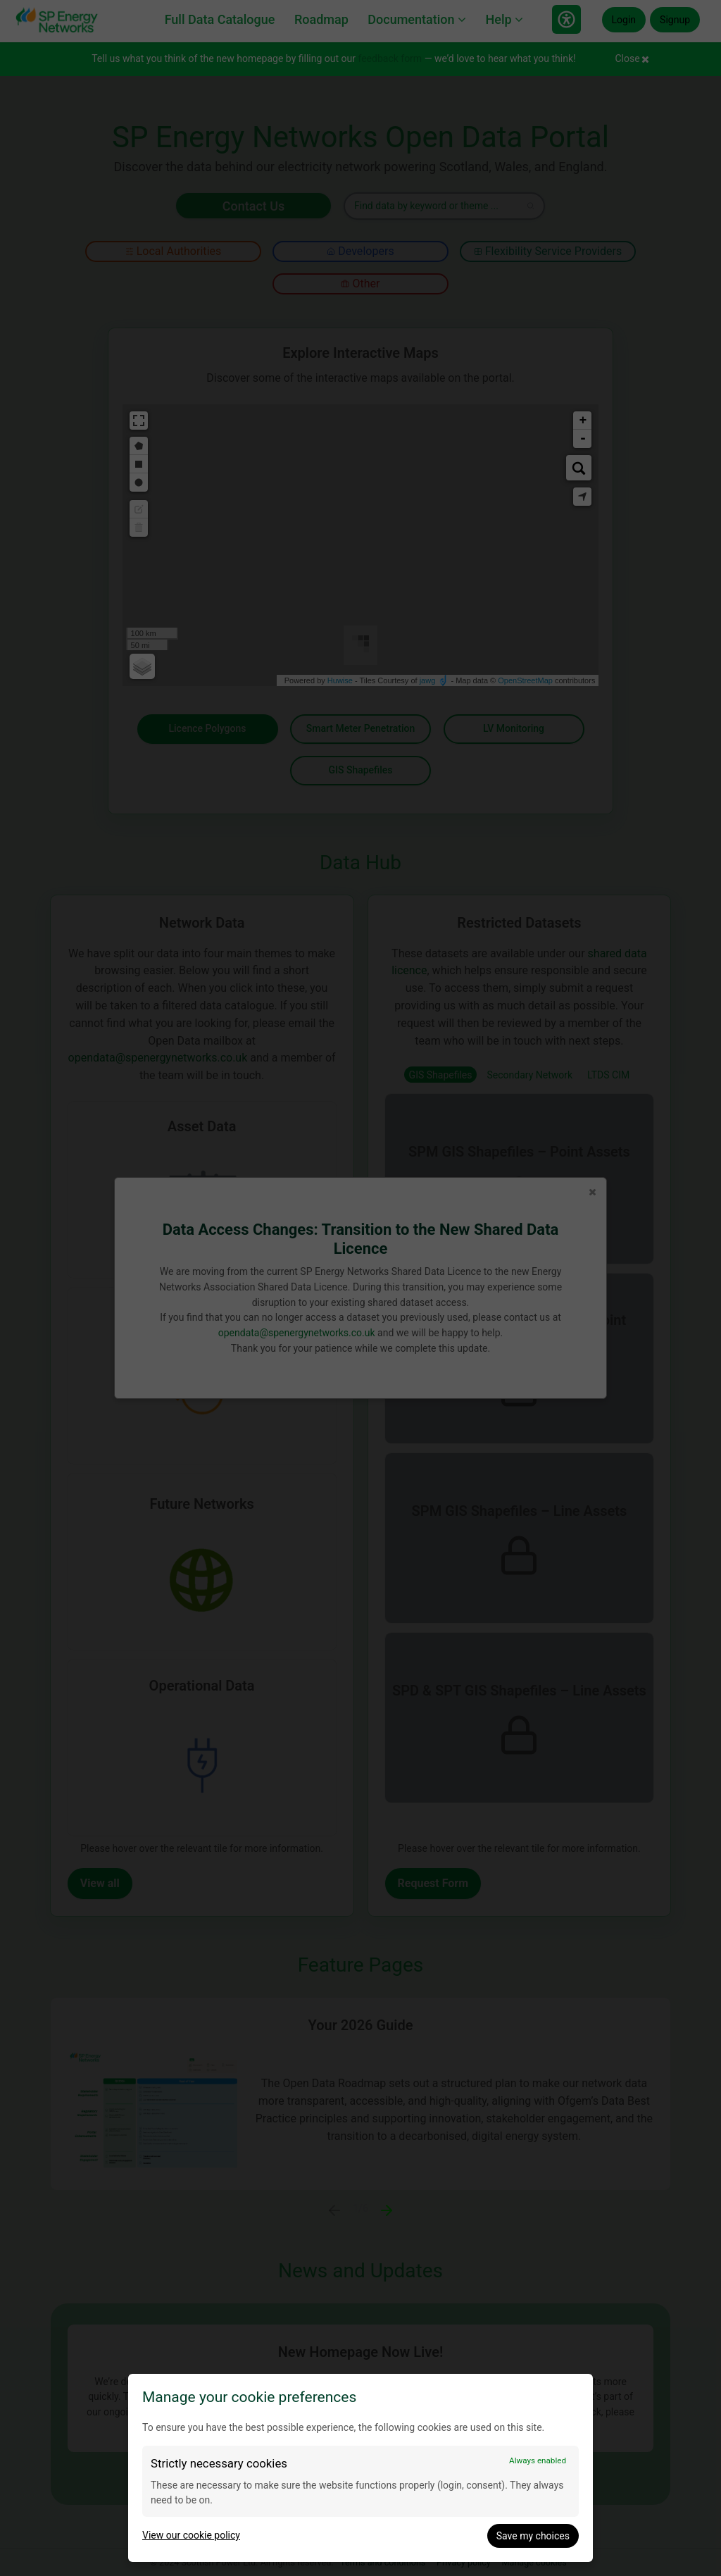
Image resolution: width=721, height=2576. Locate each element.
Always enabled (537, 2460)
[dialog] (360, 2468)
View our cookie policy (191, 2535)
